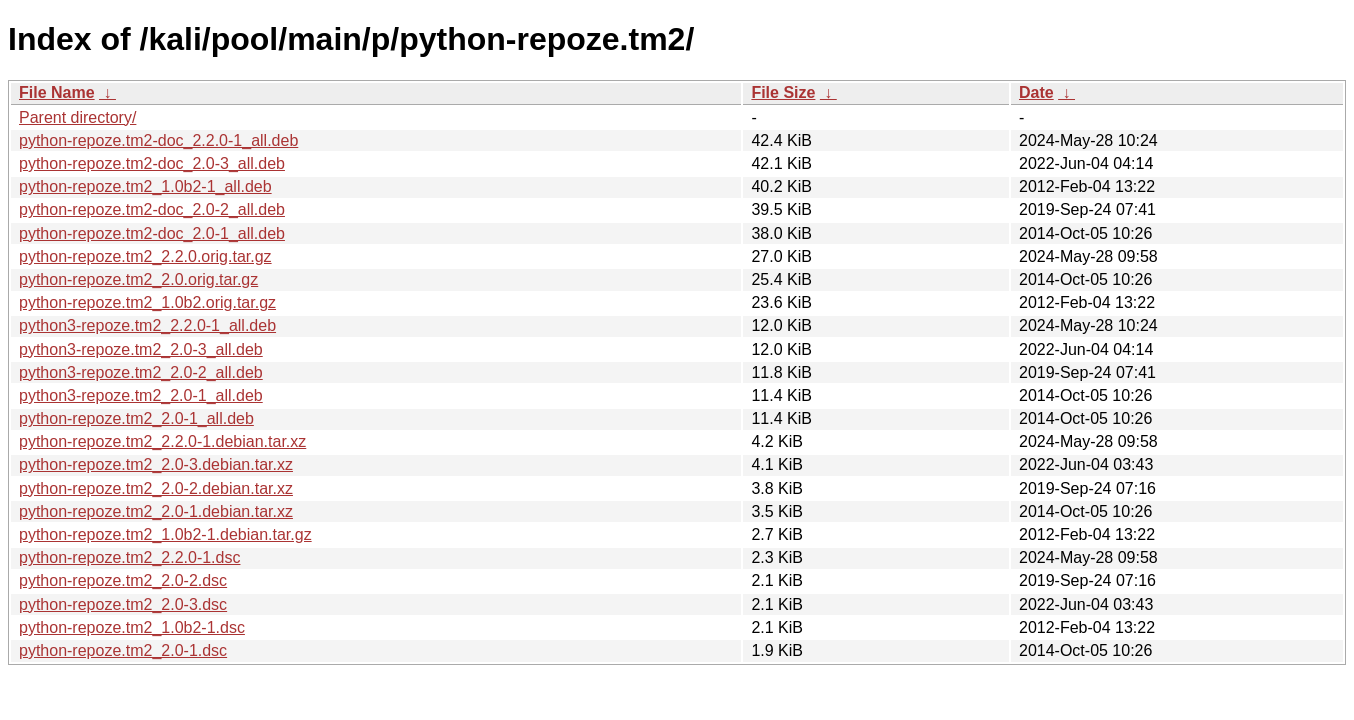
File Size (783, 92)
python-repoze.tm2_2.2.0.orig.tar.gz (145, 256)
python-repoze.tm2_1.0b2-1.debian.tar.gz (165, 534)
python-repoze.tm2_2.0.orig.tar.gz (138, 279)
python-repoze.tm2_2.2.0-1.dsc (129, 557)
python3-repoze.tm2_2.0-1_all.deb (141, 395)
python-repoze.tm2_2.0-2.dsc (123, 580)
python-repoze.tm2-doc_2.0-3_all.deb (152, 163)
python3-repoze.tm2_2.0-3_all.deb (141, 349)
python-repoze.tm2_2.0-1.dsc (123, 650)
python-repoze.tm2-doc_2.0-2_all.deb (152, 209)
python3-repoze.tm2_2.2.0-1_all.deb (147, 325)
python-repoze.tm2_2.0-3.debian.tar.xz (156, 464)
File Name (57, 92)
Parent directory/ (77, 117)
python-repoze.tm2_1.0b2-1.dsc (132, 627)
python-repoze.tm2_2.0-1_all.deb (136, 418)
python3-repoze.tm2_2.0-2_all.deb (141, 372)
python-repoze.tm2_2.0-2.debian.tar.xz (156, 488)
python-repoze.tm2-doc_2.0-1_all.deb (152, 233)
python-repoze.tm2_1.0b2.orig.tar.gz (147, 302)
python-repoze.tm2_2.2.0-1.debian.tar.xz (162, 441)
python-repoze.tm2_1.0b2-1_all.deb (145, 186)
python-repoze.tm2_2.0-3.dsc (123, 604)
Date (1036, 92)
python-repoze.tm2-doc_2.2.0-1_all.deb (158, 140)
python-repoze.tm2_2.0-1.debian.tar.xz (156, 511)
